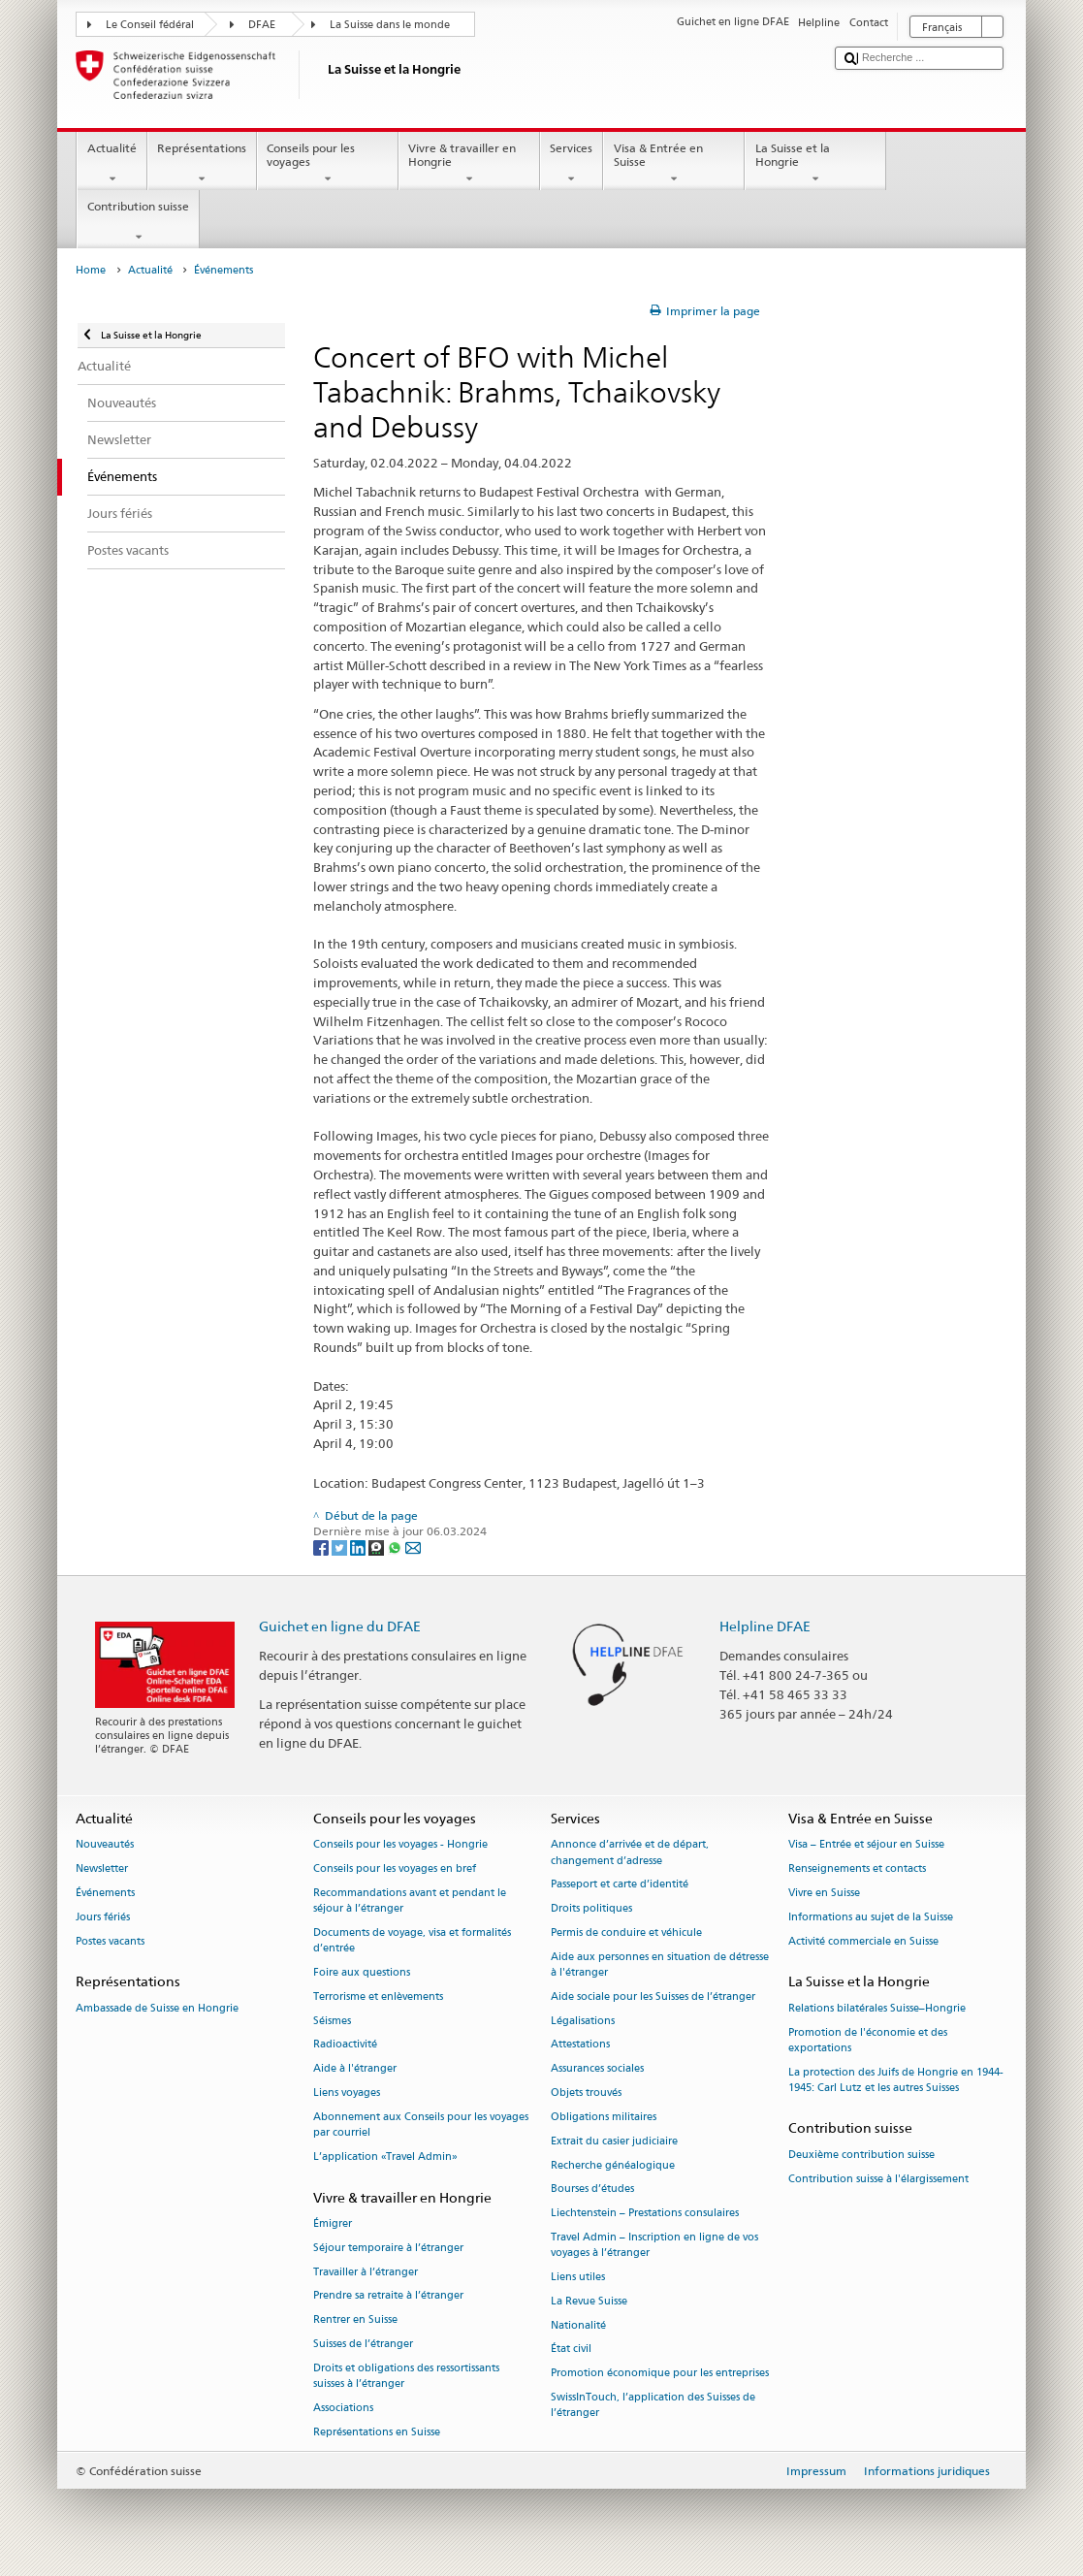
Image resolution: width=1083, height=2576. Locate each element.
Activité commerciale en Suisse (863, 1941)
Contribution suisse (138, 222)
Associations (343, 2407)
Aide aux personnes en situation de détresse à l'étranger (660, 1964)
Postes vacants (110, 1941)
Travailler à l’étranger (365, 2272)
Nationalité (578, 2325)
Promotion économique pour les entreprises (660, 2373)
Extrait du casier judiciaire (614, 2141)
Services (571, 164)
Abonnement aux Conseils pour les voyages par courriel (420, 2124)
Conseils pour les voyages (328, 164)
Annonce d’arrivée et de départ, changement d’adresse (630, 1853)
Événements (105, 1892)
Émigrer (332, 2223)
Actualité (111, 164)
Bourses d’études (592, 2189)
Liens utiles (578, 2276)
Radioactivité (345, 2045)
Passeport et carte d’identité (619, 1885)
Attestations (580, 2045)
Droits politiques (591, 1909)
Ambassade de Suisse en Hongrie (157, 2008)
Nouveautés (105, 1845)
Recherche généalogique (613, 2165)
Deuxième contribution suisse (861, 2154)
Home (91, 270)
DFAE (261, 24)
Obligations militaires (603, 2116)
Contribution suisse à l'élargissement (878, 2179)
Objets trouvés (586, 2092)
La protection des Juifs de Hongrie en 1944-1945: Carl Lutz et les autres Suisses (895, 2080)
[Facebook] (322, 1547)
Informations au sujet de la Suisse (870, 1917)
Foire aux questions (361, 1972)
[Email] (413, 1547)
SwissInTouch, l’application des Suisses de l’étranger (653, 2405)
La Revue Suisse (589, 2301)
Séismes (332, 2020)
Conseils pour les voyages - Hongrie (400, 1845)
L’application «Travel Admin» (385, 2156)
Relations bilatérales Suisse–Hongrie (877, 2008)
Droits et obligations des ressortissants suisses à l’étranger (406, 2376)
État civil (571, 2349)
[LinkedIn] (359, 1547)
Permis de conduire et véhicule (626, 1932)
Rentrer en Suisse (355, 2320)
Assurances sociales (597, 2069)
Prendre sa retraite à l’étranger (388, 2296)
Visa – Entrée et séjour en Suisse (866, 1845)
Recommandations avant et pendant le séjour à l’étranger (409, 1900)
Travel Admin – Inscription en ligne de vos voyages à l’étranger (654, 2245)
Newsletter (102, 1869)
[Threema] (377, 1547)
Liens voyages (346, 2092)
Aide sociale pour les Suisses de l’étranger (653, 1996)
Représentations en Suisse (376, 2432)
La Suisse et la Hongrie (815, 164)
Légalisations (583, 2020)
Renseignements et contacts (857, 1869)
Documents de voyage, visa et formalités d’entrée (412, 1940)
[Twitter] (341, 1547)
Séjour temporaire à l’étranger (388, 2247)
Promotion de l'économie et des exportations (867, 2040)
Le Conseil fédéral (150, 24)
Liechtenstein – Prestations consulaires (645, 2213)
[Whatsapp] (396, 1547)
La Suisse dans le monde (390, 24)
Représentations (202, 164)
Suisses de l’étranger (363, 2343)
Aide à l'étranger (355, 2069)
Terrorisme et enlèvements (378, 1996)
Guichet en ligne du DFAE (340, 1626)
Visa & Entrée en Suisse (674, 164)
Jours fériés (103, 1917)
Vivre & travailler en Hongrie (469, 164)
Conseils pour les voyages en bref (394, 1869)
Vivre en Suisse (824, 1892)
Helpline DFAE (765, 1626)
